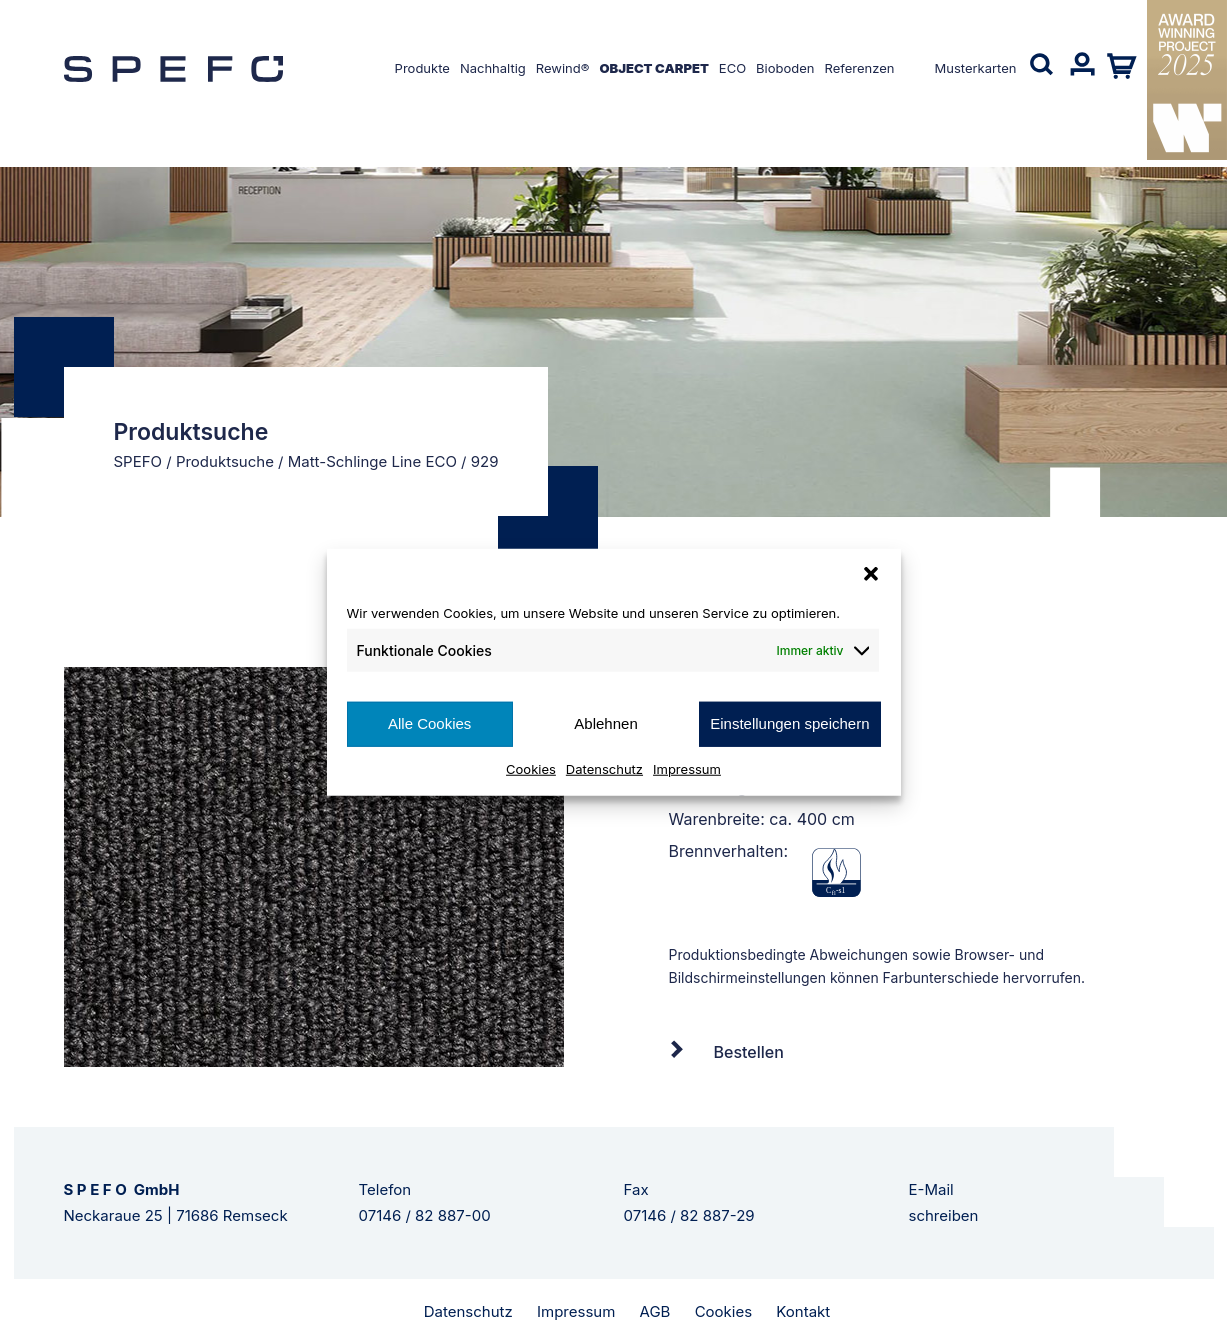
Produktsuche (225, 461)
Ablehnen (605, 723)
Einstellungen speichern (789, 723)
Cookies (531, 768)
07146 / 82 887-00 (425, 1215)
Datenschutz (604, 768)
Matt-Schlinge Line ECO (372, 461)
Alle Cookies (429, 723)
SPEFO (138, 461)
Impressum (687, 768)
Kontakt (803, 1311)
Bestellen (749, 1052)
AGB (655, 1311)
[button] (871, 574)
